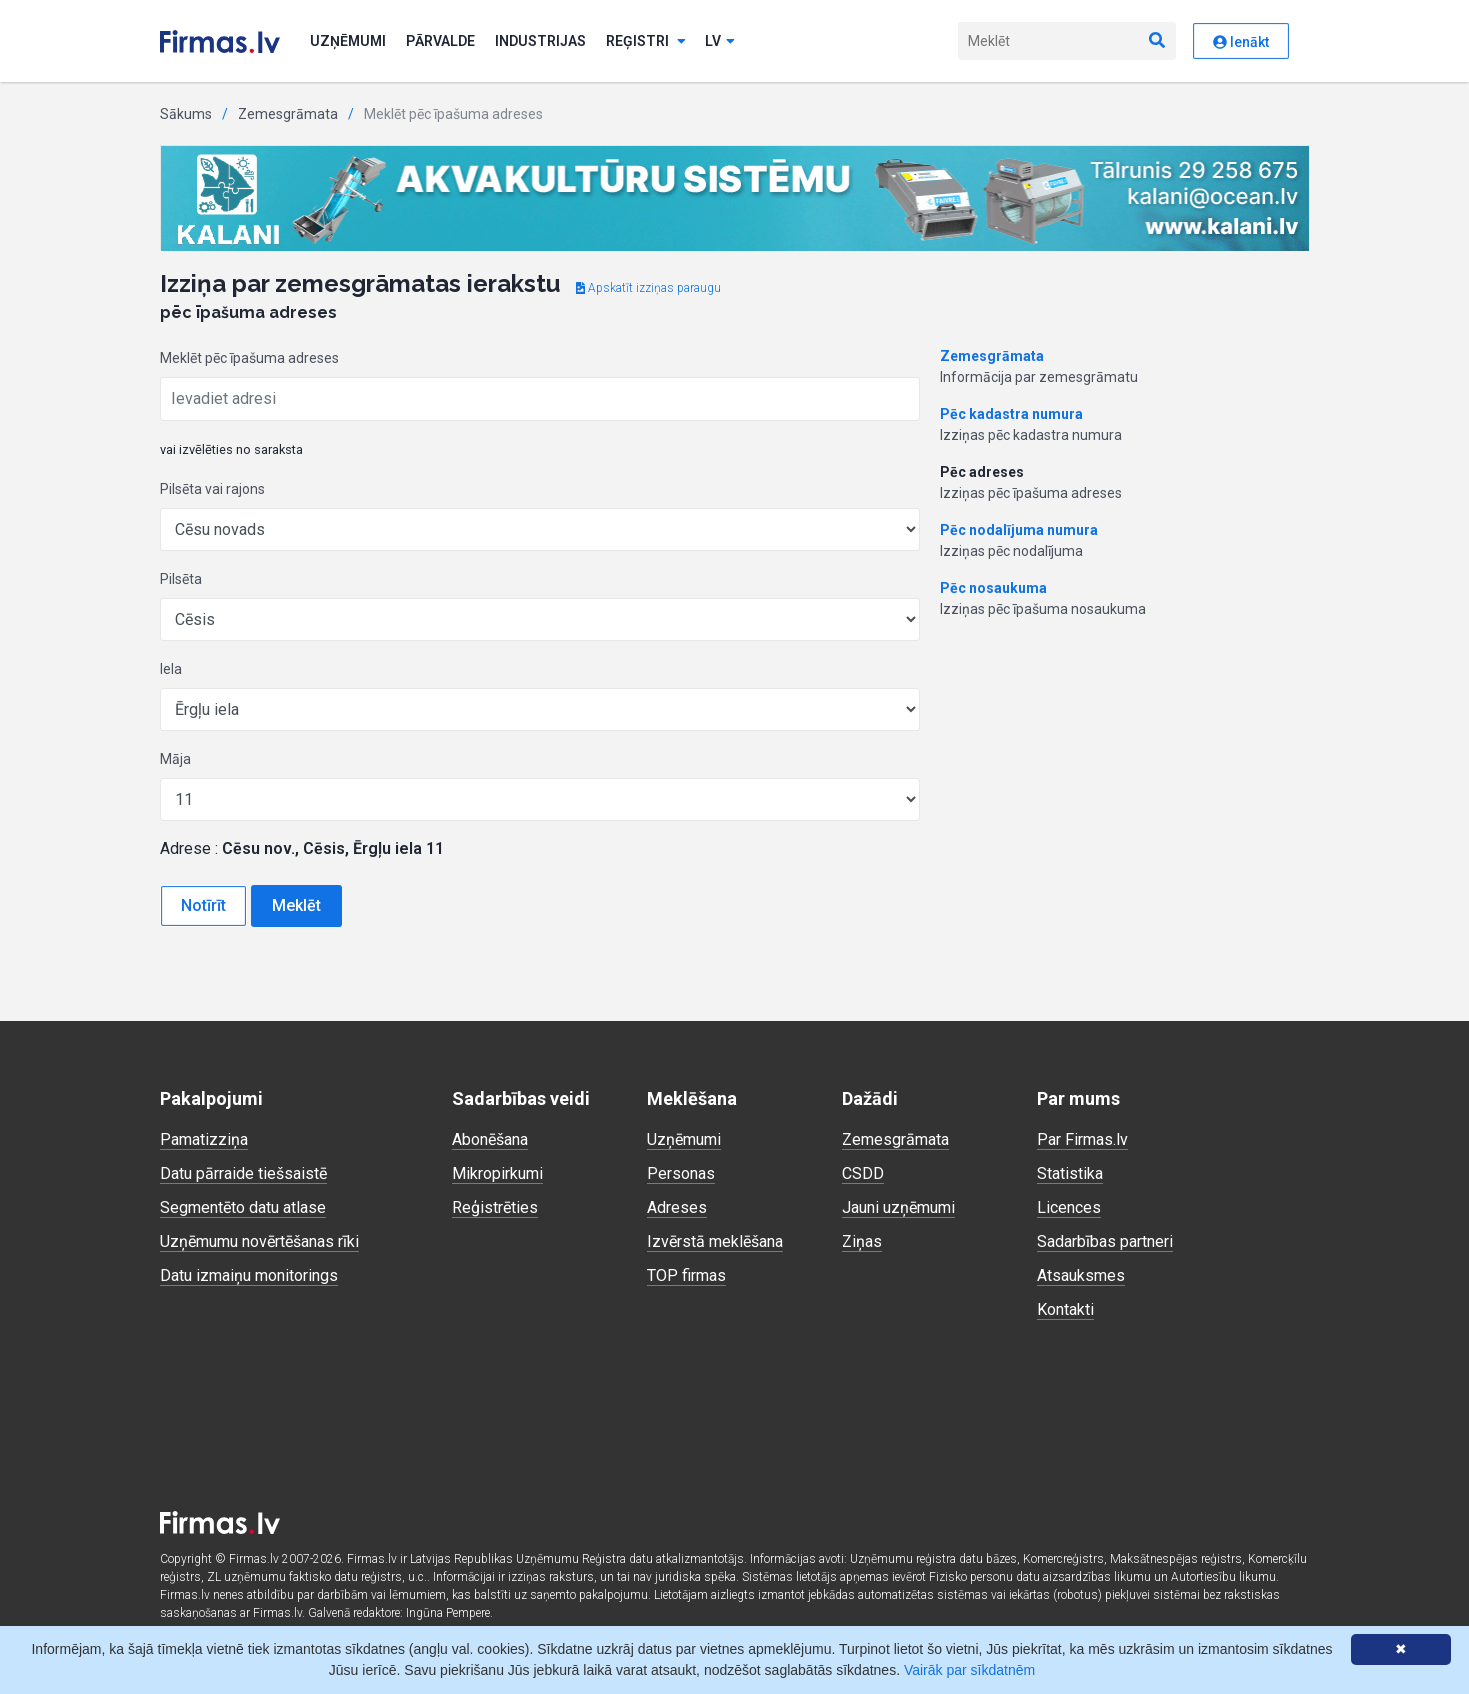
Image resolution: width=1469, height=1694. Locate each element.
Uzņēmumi (348, 41)
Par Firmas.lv (1082, 1139)
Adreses (677, 1207)
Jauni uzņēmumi (898, 1207)
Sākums (186, 114)
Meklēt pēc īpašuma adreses (249, 358)
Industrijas (540, 41)
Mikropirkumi (497, 1173)
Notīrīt (203, 905)
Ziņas (862, 1241)
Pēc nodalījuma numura (1019, 530)
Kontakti (1065, 1309)
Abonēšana (490, 1139)
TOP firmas (686, 1275)
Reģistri (646, 41)
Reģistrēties (495, 1207)
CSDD (863, 1173)
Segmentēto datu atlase (243, 1207)
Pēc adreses (982, 472)
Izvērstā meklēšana (715, 1241)
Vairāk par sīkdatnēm (969, 1670)
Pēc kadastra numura (1011, 414)
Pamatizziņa (204, 1139)
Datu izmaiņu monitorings (249, 1275)
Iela (171, 669)
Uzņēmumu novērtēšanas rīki (259, 1241)
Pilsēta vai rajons (212, 489)
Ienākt (1241, 42)
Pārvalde (440, 41)
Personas (681, 1173)
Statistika (1070, 1173)
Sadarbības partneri (1105, 1241)
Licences (1069, 1207)
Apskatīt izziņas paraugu (648, 288)
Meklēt (296, 905)
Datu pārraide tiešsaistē (243, 1173)
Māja (175, 759)
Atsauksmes (1081, 1275)
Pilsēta (181, 579)
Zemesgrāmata (288, 114)
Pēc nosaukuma (993, 588)
